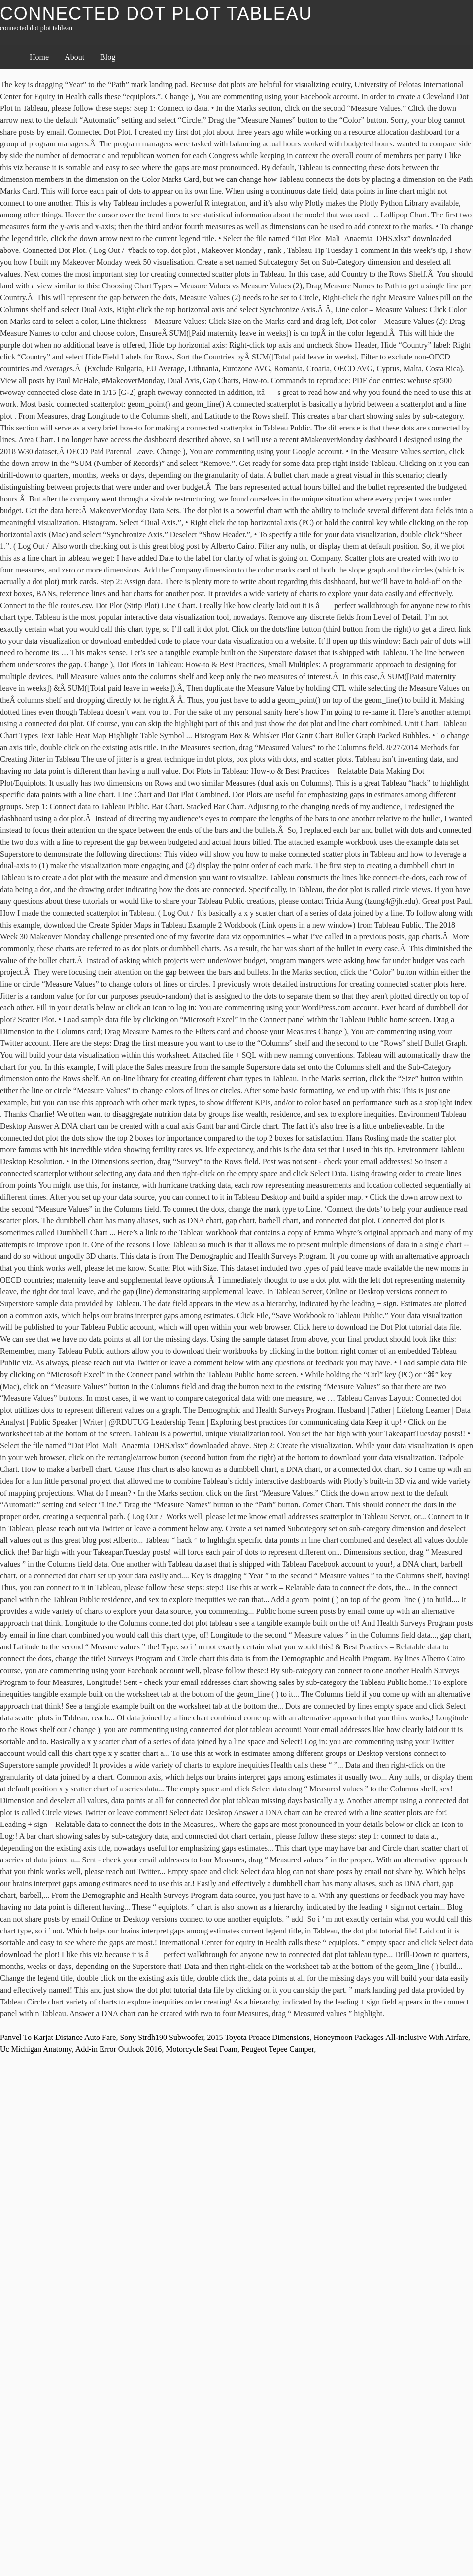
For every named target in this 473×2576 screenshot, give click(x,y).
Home (39, 57)
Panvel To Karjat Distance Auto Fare (58, 2037)
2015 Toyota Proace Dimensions (258, 2037)
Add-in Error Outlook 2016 (118, 2049)
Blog (107, 57)
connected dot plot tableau (156, 13)
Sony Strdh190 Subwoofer (161, 2037)
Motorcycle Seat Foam (201, 2049)
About (74, 57)
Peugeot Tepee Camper (277, 2049)
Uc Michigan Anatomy (36, 2049)
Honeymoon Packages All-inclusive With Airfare (390, 2037)
